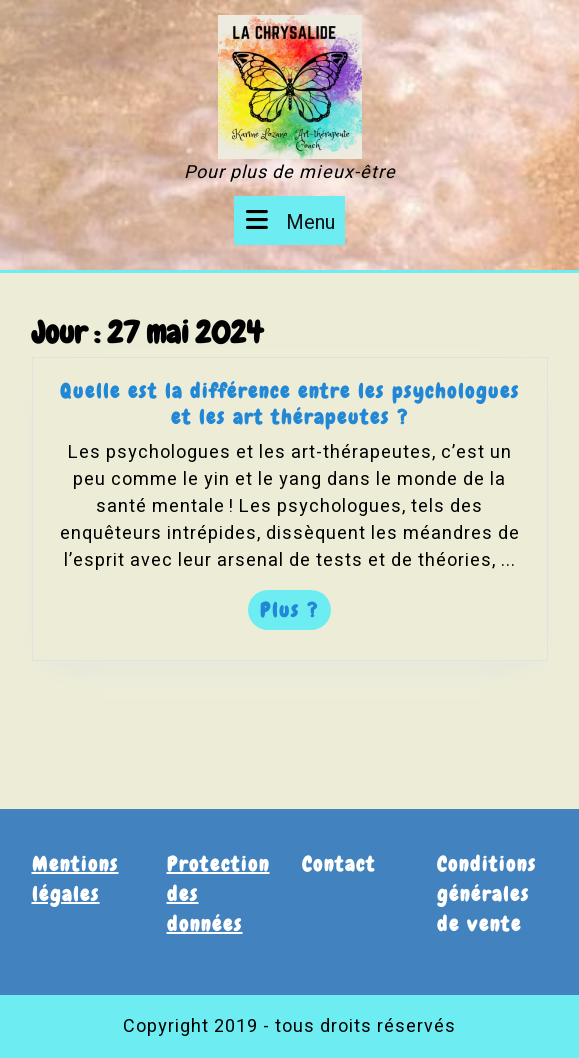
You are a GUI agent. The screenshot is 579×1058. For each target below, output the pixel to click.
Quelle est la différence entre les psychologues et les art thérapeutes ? (289, 407)
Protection (218, 864)
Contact (339, 864)
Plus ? (295, 612)
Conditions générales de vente (487, 894)
